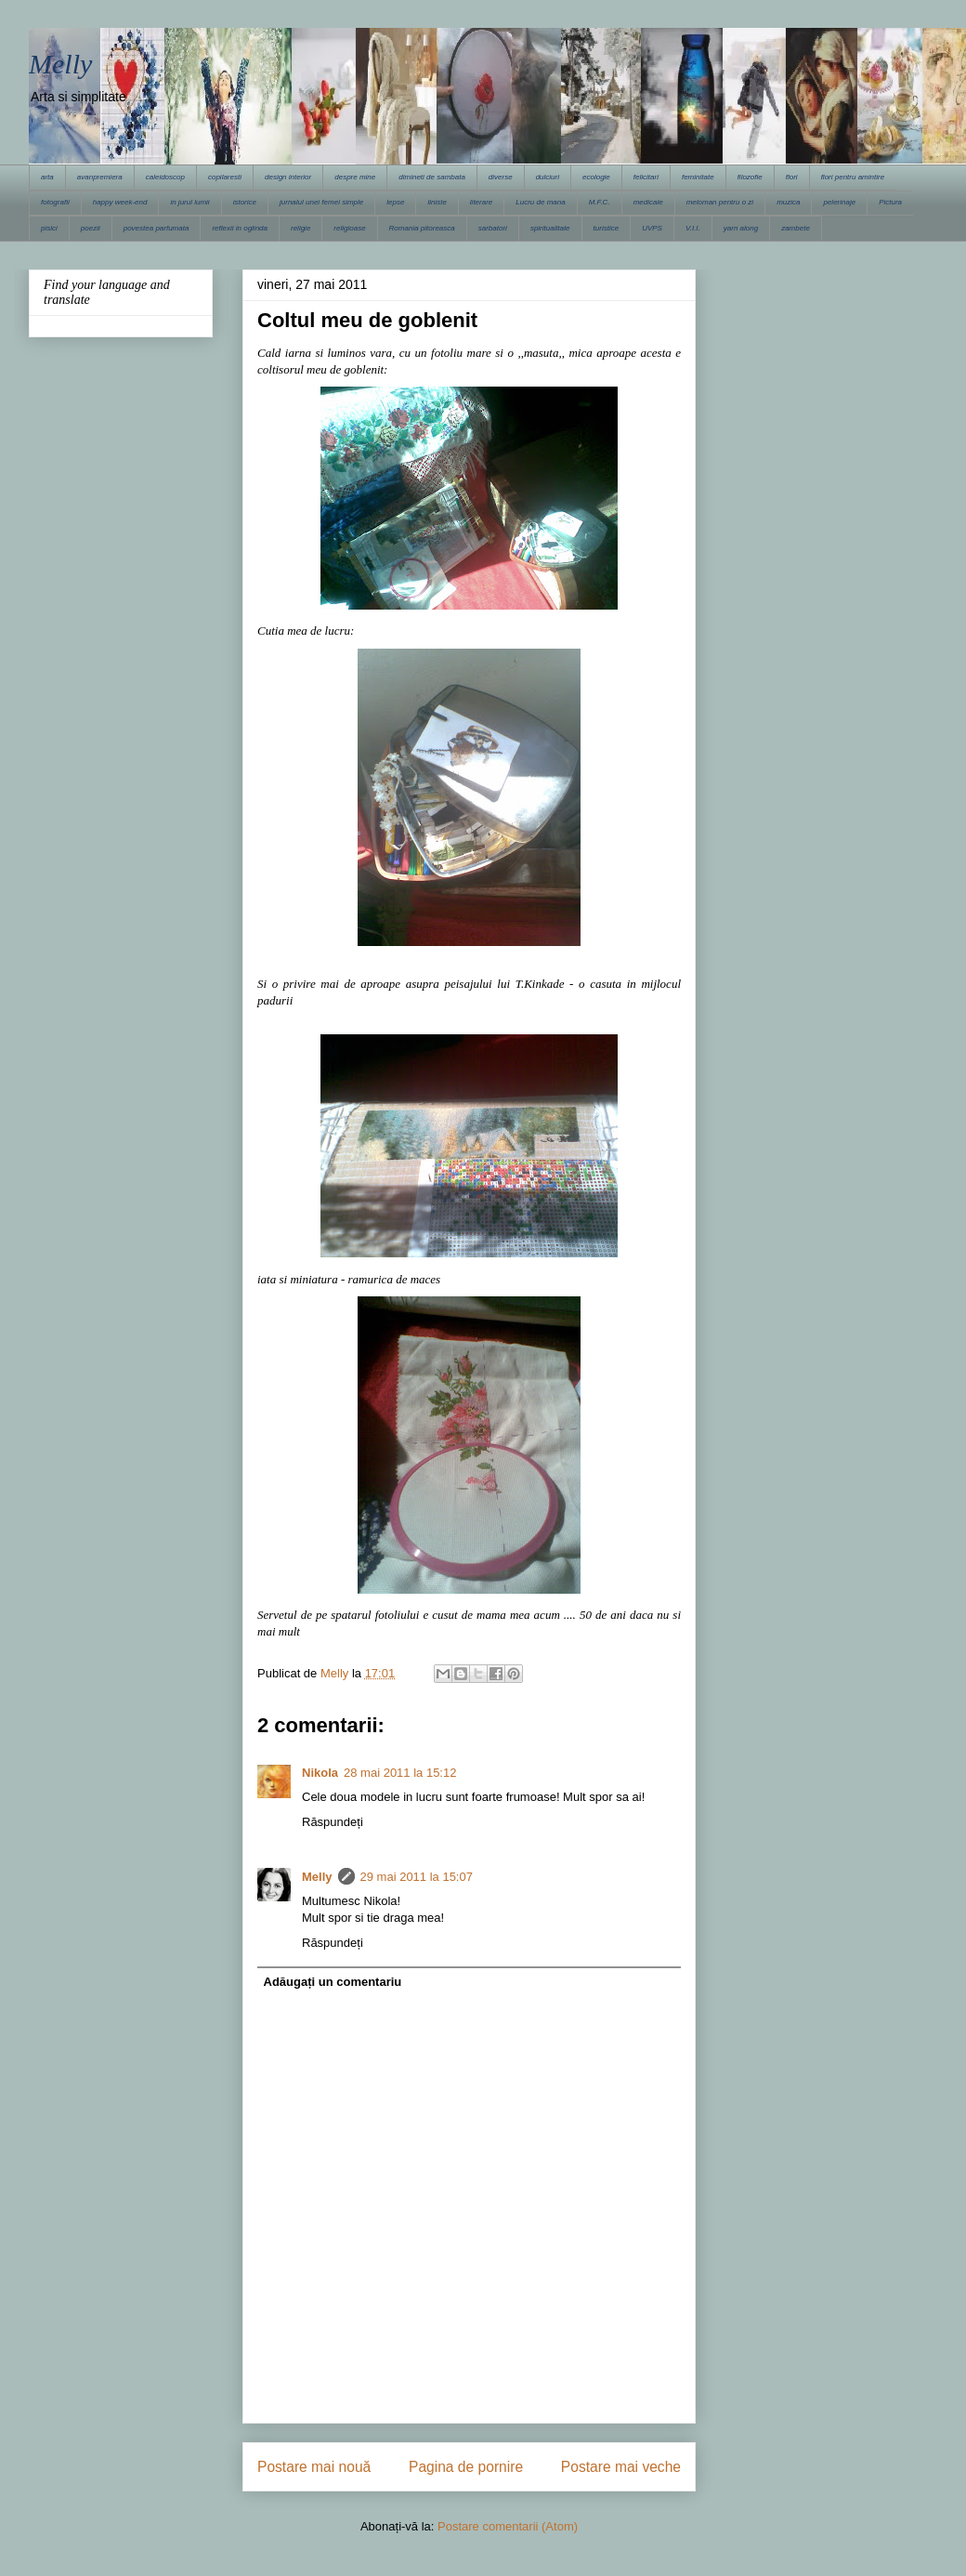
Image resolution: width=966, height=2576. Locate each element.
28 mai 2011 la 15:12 (400, 1773)
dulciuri (547, 177)
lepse (395, 202)
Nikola (320, 1773)
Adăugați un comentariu (333, 1982)
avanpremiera (100, 177)
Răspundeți (332, 1822)
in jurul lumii (189, 202)
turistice (607, 228)
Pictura (890, 202)
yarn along (741, 228)
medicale (648, 202)
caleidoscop (165, 177)
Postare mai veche (621, 2467)
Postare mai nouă (314, 2467)
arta (47, 177)
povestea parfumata (156, 228)
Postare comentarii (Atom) (507, 2526)
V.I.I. (692, 228)
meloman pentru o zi (719, 202)
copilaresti (225, 177)
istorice (244, 202)
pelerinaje (839, 202)
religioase (349, 228)
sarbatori (492, 228)
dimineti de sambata (431, 177)
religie (300, 228)
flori (792, 177)
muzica (788, 202)
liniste (436, 202)
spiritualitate (550, 228)
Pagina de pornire (466, 2467)
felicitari (646, 177)
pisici (49, 228)
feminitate (698, 177)
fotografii (55, 202)
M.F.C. (599, 202)
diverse (501, 177)
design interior (288, 177)
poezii (90, 228)
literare (481, 202)
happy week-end (120, 202)
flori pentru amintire (852, 177)
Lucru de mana (540, 202)
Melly (60, 63)
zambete (795, 228)
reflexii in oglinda (240, 228)
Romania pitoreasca (422, 228)
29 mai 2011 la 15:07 (416, 1877)
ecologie (596, 177)
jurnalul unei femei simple (321, 202)
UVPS (652, 228)
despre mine (354, 177)
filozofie (750, 177)
